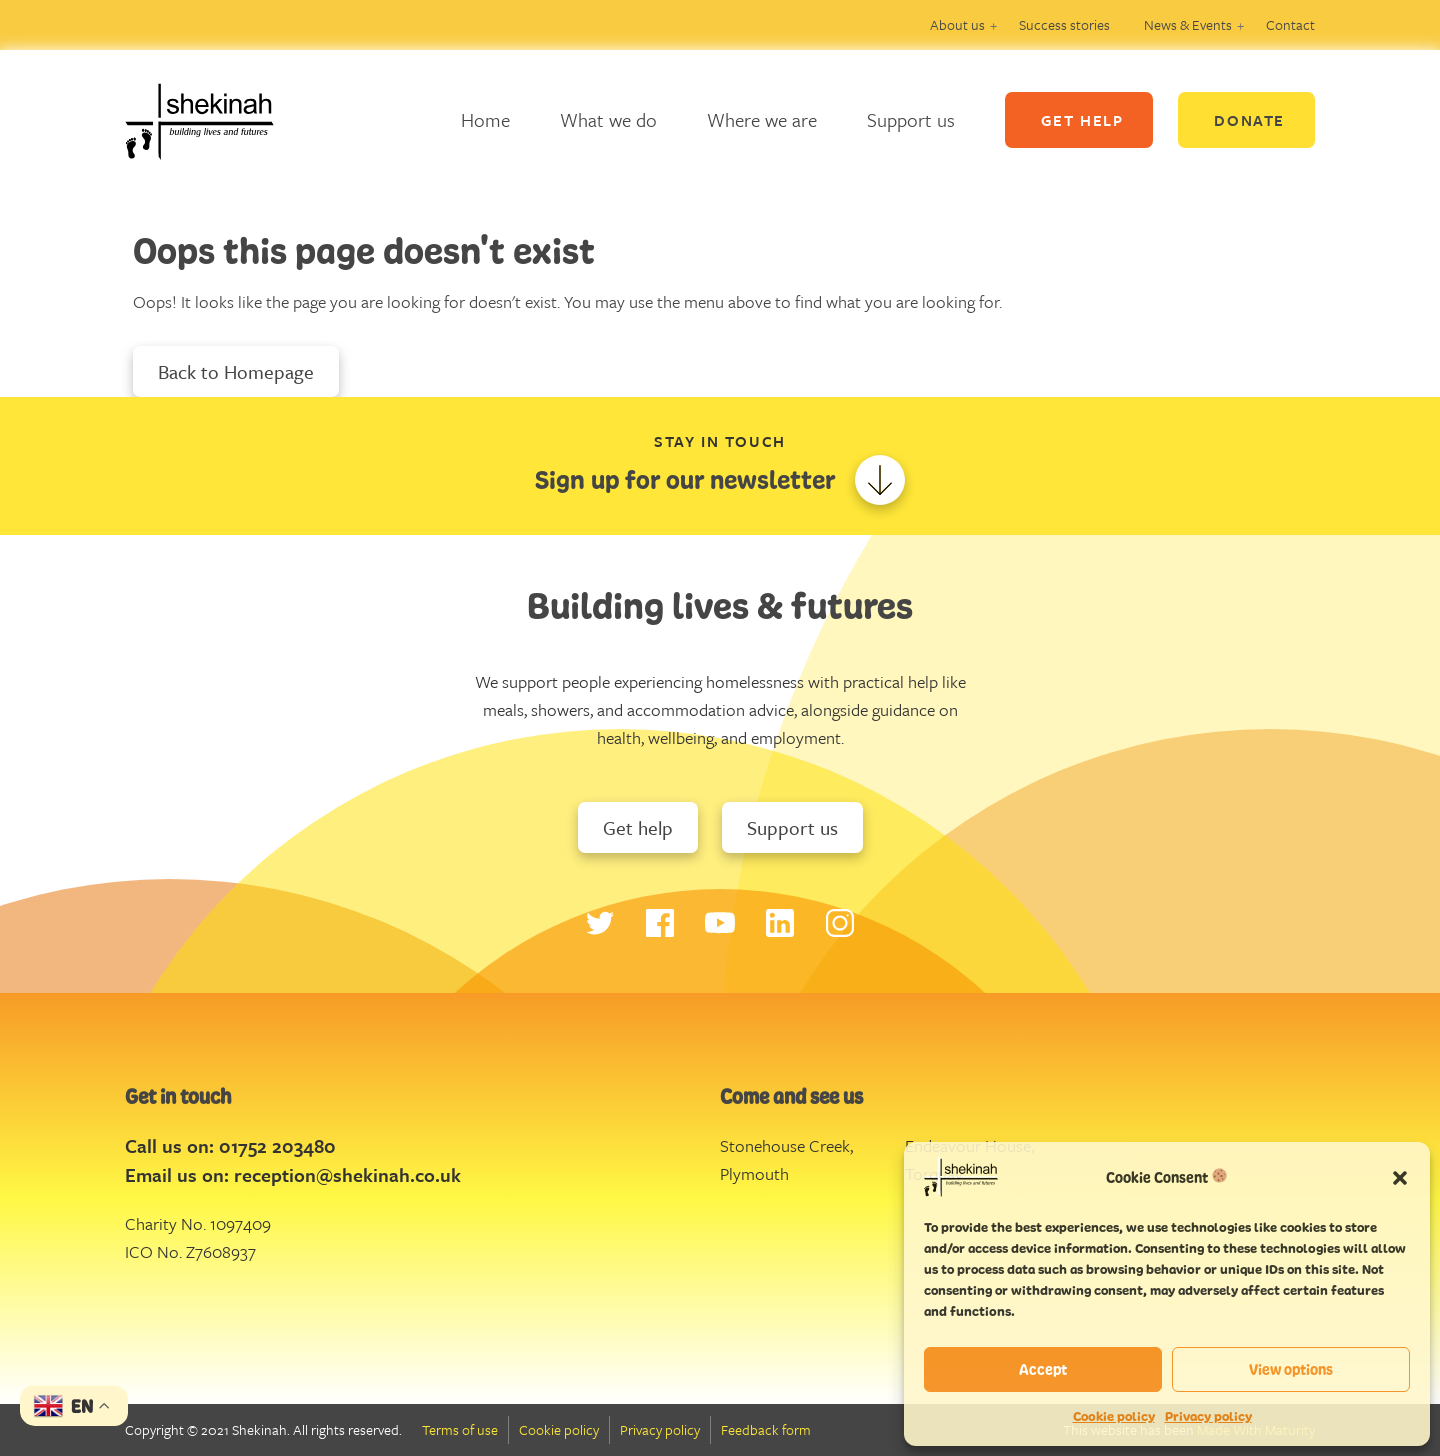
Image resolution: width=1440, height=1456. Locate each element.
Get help (638, 827)
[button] (1400, 1177)
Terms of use (460, 1429)
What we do (608, 119)
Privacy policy (1208, 1416)
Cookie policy (1114, 1416)
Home (485, 119)
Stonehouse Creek (785, 1145)
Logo (215, 120)
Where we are (762, 119)
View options (1291, 1369)
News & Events (1188, 24)
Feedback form (766, 1429)
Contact (1290, 24)
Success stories (1064, 24)
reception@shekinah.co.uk (347, 1174)
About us (957, 24)
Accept (1043, 1369)
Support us (911, 119)
